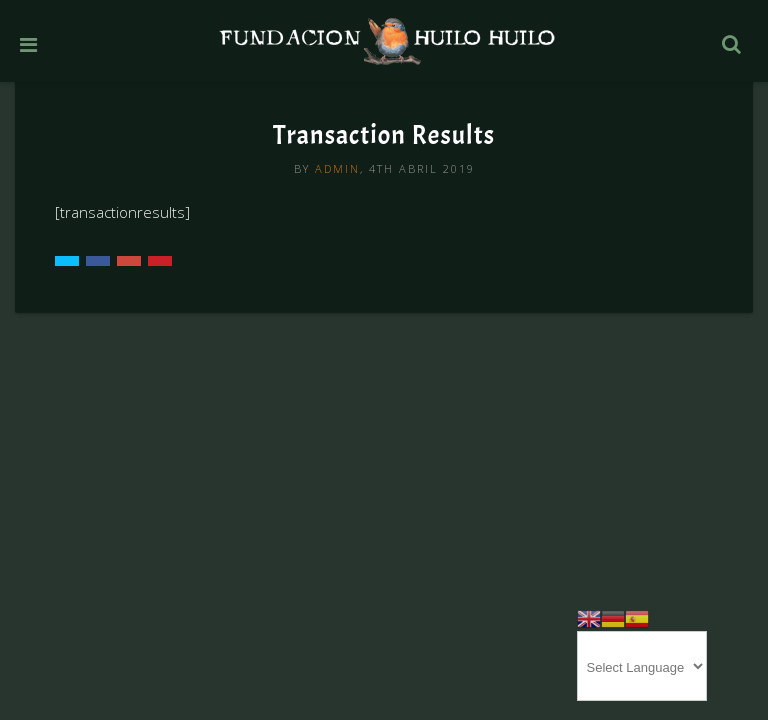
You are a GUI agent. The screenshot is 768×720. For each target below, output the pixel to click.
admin (337, 168)
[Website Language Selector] (642, 666)
